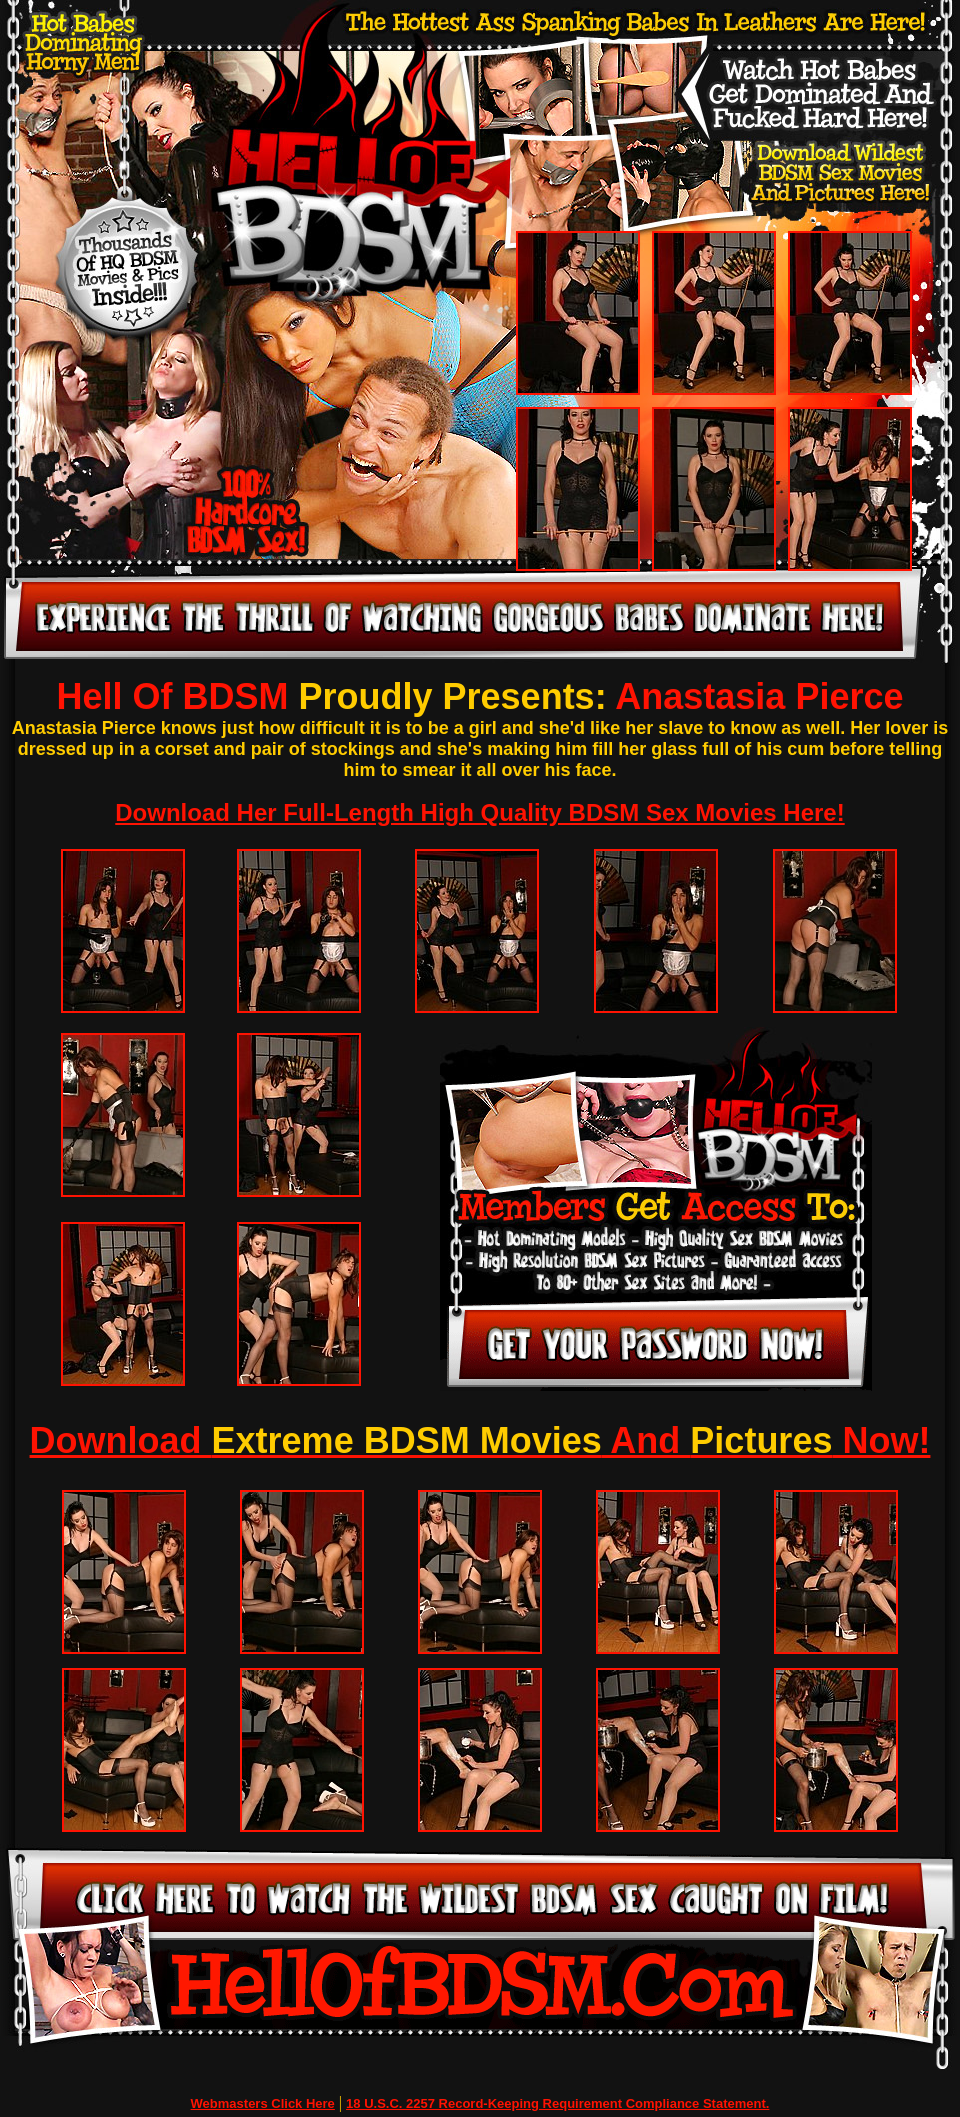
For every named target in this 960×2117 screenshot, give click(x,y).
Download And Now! (480, 1440)
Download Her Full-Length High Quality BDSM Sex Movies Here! (479, 812)
